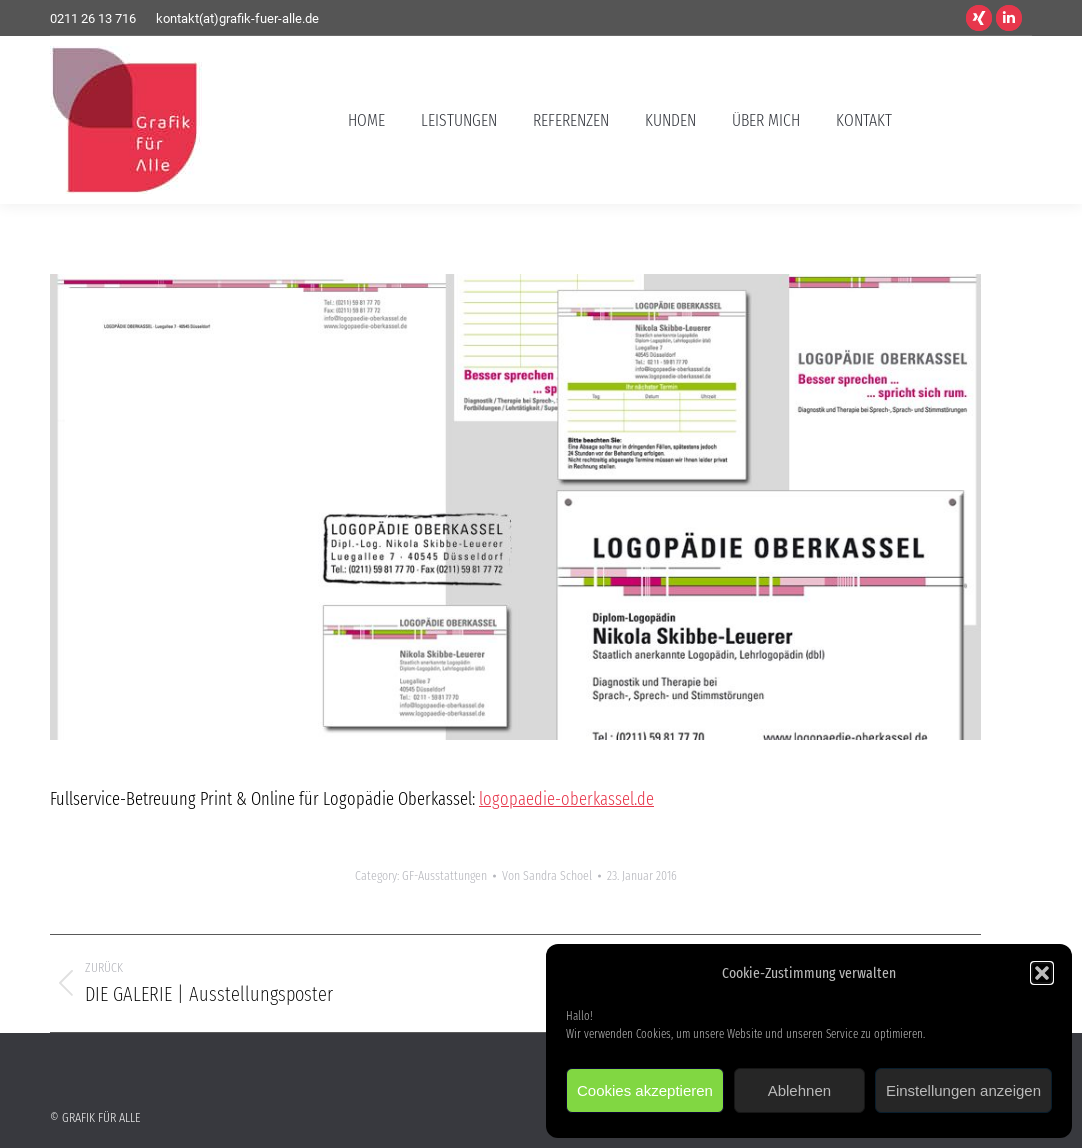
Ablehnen (799, 1090)
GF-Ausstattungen (444, 875)
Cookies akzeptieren (645, 1090)
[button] (1042, 973)
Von (547, 875)
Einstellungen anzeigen (963, 1090)
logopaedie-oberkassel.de (566, 799)
